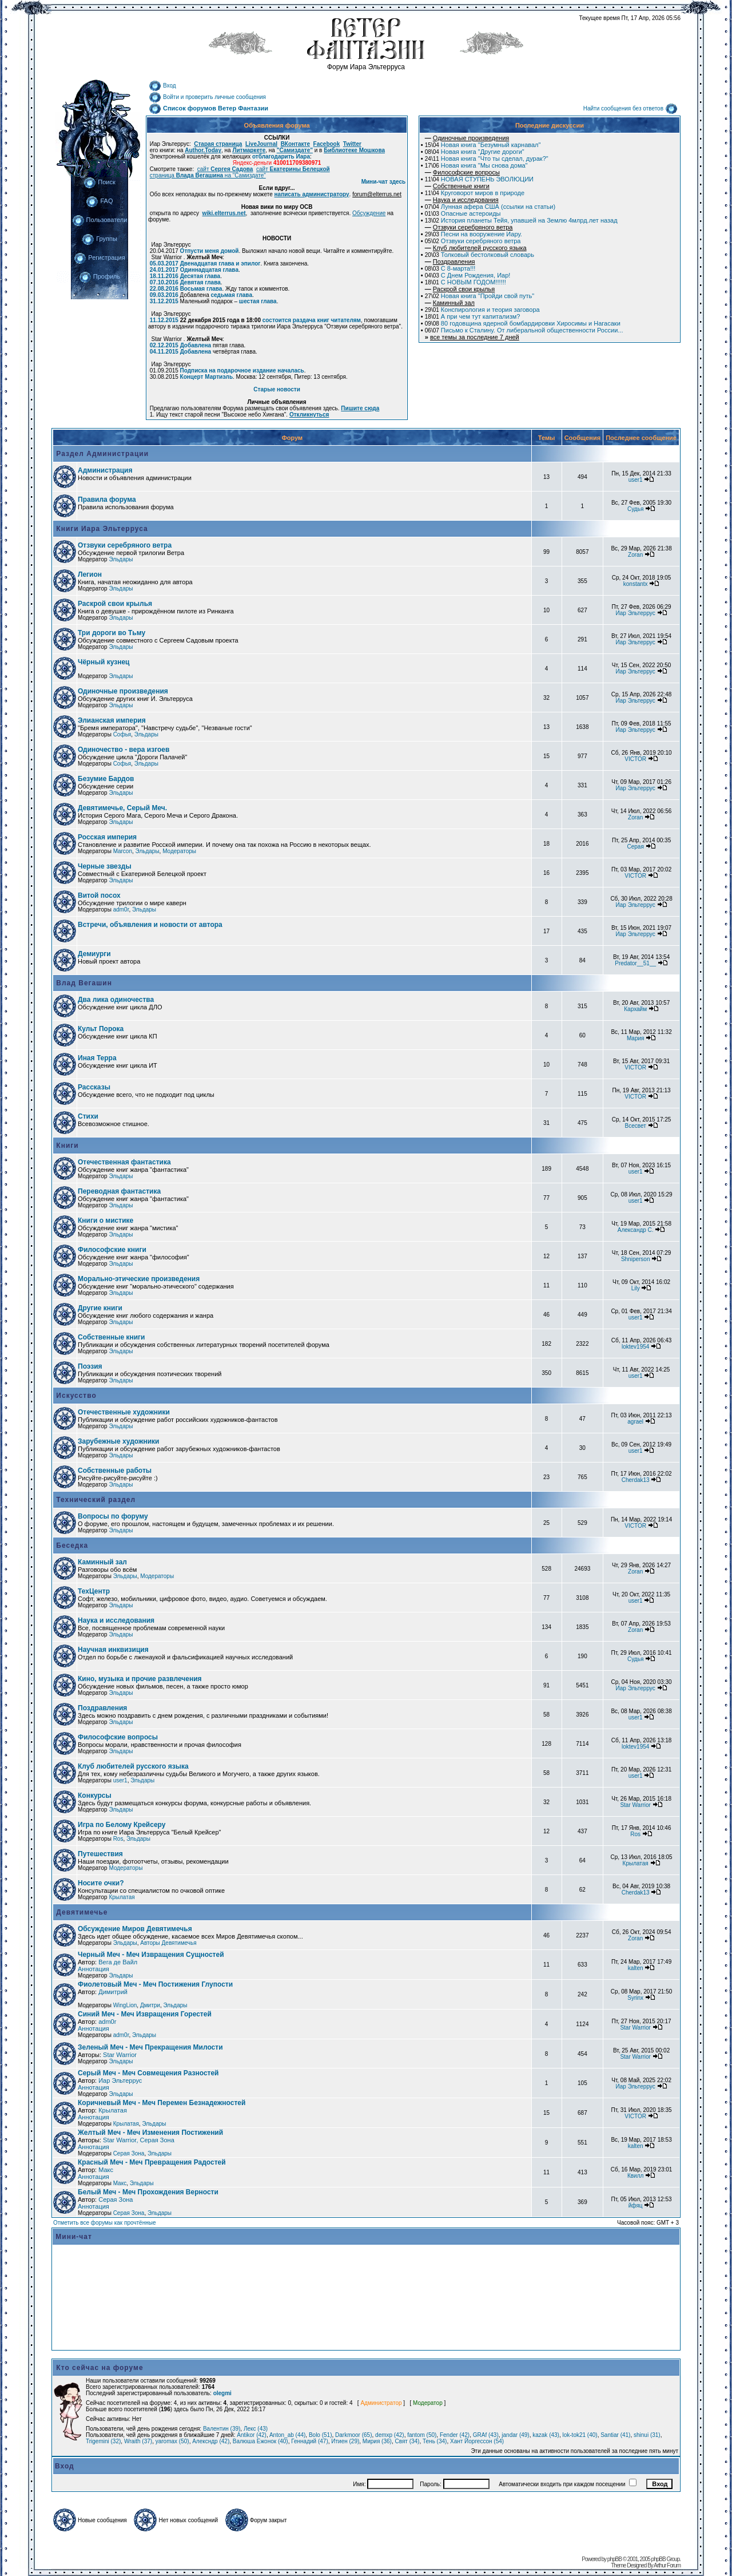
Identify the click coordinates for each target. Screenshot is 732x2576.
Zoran (635, 555)
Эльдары (121, 559)
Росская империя (107, 837)
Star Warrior (635, 1805)
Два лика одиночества (116, 1000)
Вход (162, 85)
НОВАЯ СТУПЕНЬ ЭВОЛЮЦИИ (479, 179)
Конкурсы (95, 1796)
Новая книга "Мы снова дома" (476, 165)
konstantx (635, 584)
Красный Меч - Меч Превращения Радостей (152, 2162)
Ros (118, 1839)
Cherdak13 (636, 1480)
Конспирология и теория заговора (482, 309)
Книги (66, 1146)
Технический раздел (95, 1500)
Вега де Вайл (117, 1962)
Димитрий (113, 1991)
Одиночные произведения (123, 691)
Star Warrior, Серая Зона (138, 2140)
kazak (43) (545, 2435)
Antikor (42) (251, 2435)
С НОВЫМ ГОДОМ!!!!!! (465, 282)
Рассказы (94, 1087)
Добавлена (196, 345)
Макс (105, 2169)
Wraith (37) (138, 2441)
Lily (635, 1288)
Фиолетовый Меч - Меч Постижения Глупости (155, 1984)
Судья (635, 509)
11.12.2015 (164, 320)
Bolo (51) (320, 2435)
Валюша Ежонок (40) (260, 2441)
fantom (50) (421, 2435)
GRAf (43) (486, 2435)
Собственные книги (111, 1337)
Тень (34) (435, 2441)
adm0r (121, 909)
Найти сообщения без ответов (630, 108)
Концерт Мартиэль (206, 377)
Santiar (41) (615, 2435)
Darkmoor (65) (353, 2435)
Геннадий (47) (309, 2441)
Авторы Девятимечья (168, 1943)
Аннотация (93, 1968)
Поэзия (90, 1366)
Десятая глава (200, 276)
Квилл (635, 2176)
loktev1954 (635, 1347)
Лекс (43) (256, 2429)
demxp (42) (389, 2435)
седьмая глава (231, 295)
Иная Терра (97, 1058)
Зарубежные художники (118, 1441)
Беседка (71, 1545)
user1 (635, 480)
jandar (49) (515, 2435)
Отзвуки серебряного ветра (473, 240)
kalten (635, 1968)
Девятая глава (200, 282)
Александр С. (636, 1230)
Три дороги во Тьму (111, 633)
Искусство (75, 1396)
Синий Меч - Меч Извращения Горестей (145, 2014)
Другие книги (100, 1308)
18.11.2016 (164, 276)
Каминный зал (102, 1562)
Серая (635, 846)
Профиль (100, 276)
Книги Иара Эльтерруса (101, 529)
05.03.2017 (164, 263)
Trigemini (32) (103, 2441)
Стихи (88, 1116)
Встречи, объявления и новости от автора (150, 925)
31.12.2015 (164, 301)
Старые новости (276, 389)
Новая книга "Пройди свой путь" (479, 295)
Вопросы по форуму (113, 1516)
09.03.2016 (164, 295)
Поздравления (102, 1708)
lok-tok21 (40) (579, 2435)
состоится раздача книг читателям (311, 320)
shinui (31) (647, 2435)
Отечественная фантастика (124, 1162)
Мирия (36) (377, 2441)
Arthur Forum (667, 2565)
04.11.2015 (164, 351)
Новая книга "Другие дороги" (474, 151)
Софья (122, 734)
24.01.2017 (164, 270)
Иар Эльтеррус (635, 613)
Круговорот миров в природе (474, 192)
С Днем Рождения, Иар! (468, 275)
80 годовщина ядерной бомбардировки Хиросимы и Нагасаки (522, 323)
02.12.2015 (164, 345)
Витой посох (99, 895)
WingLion (125, 2005)
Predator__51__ (635, 963)
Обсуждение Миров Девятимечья (135, 1929)
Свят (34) (407, 2441)
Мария (636, 1038)
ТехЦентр (94, 1591)
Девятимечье (81, 1912)
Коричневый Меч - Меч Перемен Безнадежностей (161, 2103)
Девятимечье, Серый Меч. (122, 808)
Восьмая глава (201, 289)
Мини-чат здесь (383, 182)
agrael (635, 1421)
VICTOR (635, 759)
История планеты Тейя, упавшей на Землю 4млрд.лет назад (521, 220)
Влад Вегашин (83, 983)
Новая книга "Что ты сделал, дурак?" (486, 158)
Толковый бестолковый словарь (479, 254)
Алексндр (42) (210, 2441)
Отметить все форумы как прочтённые (104, 2223)
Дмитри (150, 2005)
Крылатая (636, 1863)
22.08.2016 (164, 289)
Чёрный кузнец (103, 662)
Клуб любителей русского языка (133, 1766)
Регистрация (99, 257)
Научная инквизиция (113, 1650)
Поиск (99, 182)
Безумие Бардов (106, 779)
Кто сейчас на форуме (99, 2368)
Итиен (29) (345, 2441)
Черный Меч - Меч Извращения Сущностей (151, 1955)
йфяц (635, 2205)
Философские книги (112, 1250)
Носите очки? (101, 1883)
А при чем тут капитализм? (472, 316)
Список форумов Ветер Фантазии (208, 108)
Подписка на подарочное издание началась (242, 370)
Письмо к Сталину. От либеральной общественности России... (524, 330)
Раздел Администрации (101, 454)
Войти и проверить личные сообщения (207, 97)
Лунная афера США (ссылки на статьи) (490, 206)
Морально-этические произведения (139, 1279)
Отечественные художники (124, 1412)
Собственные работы (115, 1471)
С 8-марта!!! (450, 268)
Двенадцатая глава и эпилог (220, 263)
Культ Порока (101, 1029)
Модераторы (179, 851)
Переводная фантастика (119, 1191)
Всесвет (635, 1126)
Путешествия (100, 1854)
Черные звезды (105, 866)
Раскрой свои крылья (115, 604)
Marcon (122, 851)
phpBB (614, 2559)
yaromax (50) (172, 2441)
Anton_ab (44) (287, 2435)
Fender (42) (455, 2435)
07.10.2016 (164, 282)
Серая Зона (129, 2153)
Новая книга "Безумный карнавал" (483, 144)
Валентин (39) (221, 2429)
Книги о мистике (105, 1220)
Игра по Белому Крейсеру (121, 1825)
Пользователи (100, 219)
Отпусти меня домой (209, 251)
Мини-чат (73, 2237)
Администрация (105, 470)
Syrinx (635, 1998)
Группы (99, 238)
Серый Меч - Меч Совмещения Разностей (148, 2073)
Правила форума (107, 500)
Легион (90, 574)
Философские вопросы (118, 1737)
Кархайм (635, 1009)
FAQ (99, 200)
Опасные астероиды (463, 213)
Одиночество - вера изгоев (123, 750)
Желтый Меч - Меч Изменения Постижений (150, 2133)
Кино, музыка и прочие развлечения (140, 1679)
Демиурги (94, 954)
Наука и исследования (116, 1620)
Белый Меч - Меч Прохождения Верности (148, 2192)
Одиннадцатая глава (209, 270)
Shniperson (635, 1259)
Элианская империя (112, 720)
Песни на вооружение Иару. (473, 234)
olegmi (222, 2393)
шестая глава (258, 301)
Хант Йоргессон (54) (477, 2441)
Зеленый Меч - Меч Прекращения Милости (150, 2047)
